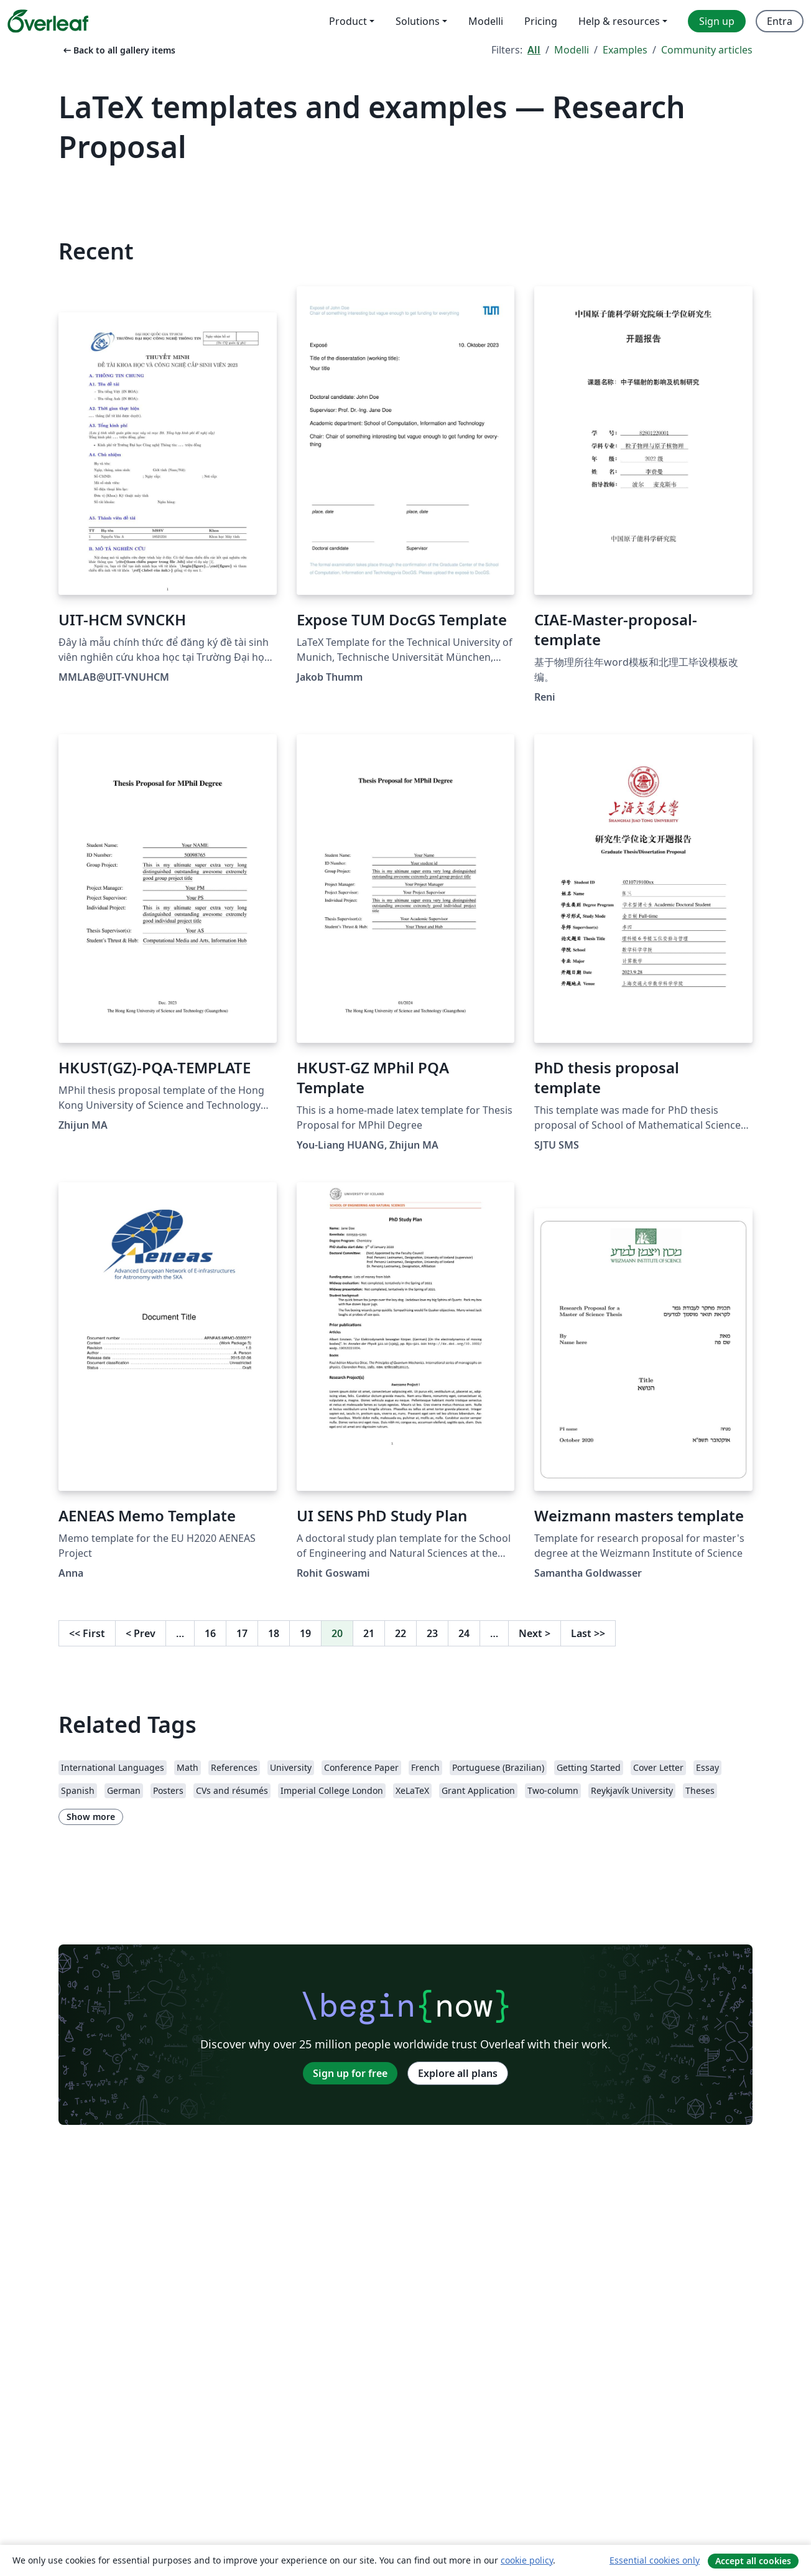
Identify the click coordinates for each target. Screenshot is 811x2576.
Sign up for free (350, 2073)
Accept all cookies (753, 2561)
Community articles (707, 50)
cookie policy (527, 2560)
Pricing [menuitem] (540, 21)
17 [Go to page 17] (242, 1633)
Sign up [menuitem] (717, 21)
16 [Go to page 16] (210, 1633)
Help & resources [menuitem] (619, 21)
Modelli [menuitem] (485, 21)
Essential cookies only (654, 2560)
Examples (625, 50)
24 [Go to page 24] (464, 1633)
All (533, 50)
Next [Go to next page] (534, 1633)
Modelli (571, 50)
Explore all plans (458, 2073)
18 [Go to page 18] (273, 1633)
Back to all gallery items (118, 50)
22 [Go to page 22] (400, 1633)
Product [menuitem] (348, 21)
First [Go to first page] (87, 1633)
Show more (91, 1816)
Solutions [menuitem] (418, 21)
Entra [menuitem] (779, 21)
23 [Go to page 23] (432, 1633)
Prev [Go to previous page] (140, 1633)
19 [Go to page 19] (305, 1633)
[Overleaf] (47, 21)
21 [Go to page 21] (368, 1633)
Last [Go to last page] (588, 1633)
